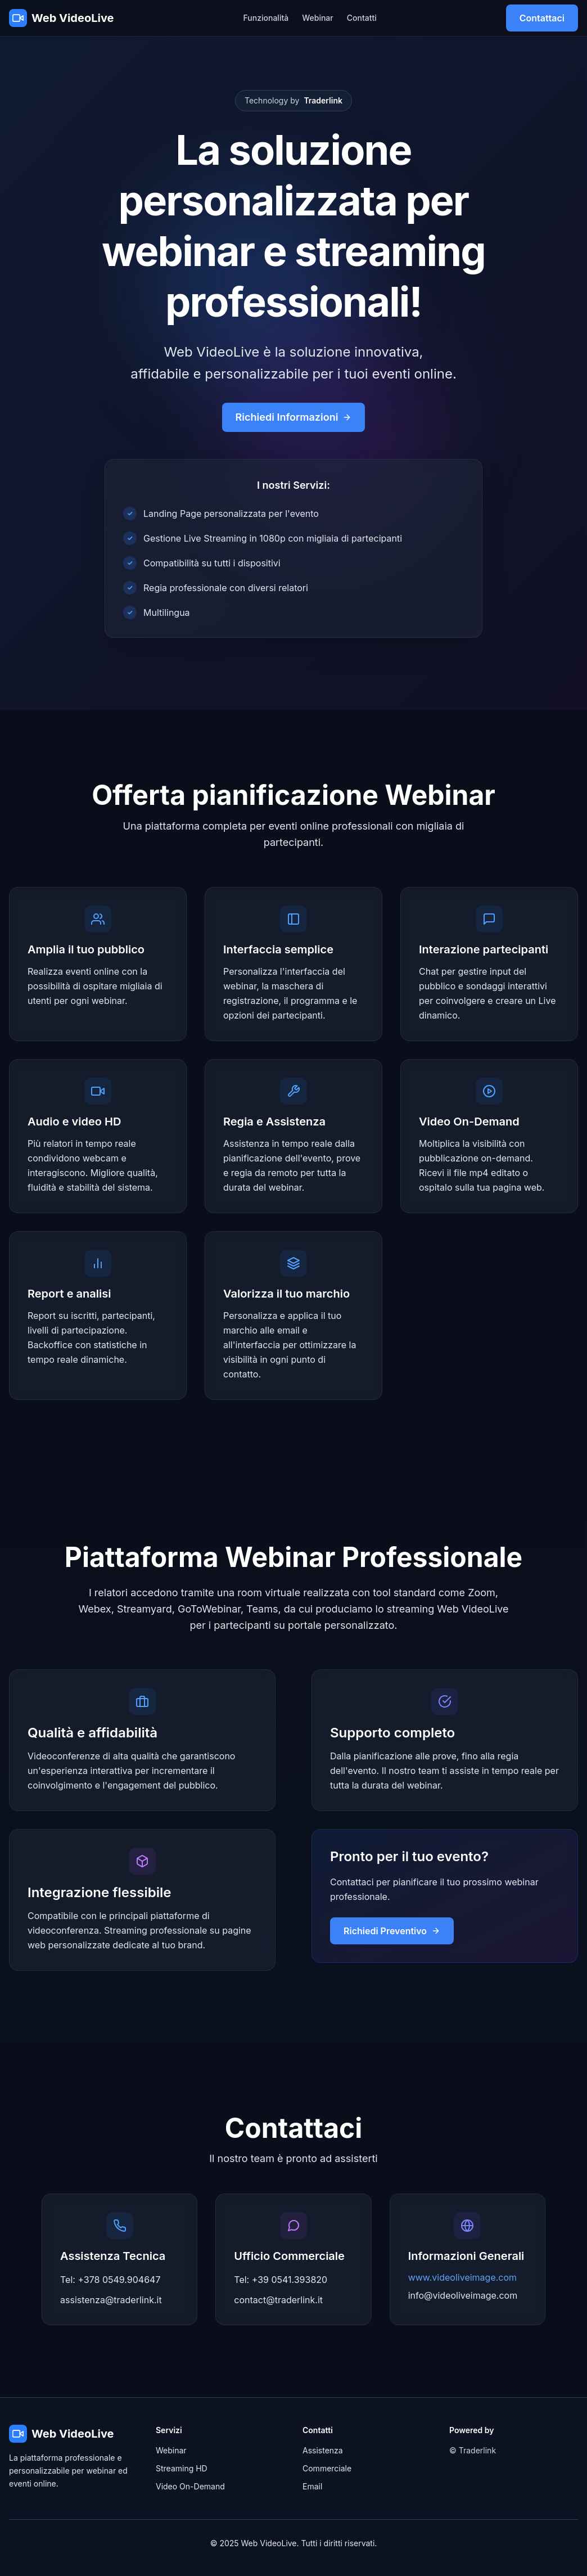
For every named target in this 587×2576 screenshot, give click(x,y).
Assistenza (322, 2450)
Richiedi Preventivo (392, 1930)
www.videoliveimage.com (462, 2277)
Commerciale (326, 2468)
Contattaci (542, 18)
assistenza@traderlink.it (111, 2299)
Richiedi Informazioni (294, 417)
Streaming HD (181, 2468)
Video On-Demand (190, 2486)
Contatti (362, 17)
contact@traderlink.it (278, 2299)
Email (312, 2486)
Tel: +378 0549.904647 (110, 2279)
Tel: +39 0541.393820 (280, 2279)
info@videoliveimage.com (463, 2295)
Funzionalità (266, 17)
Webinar (317, 17)
